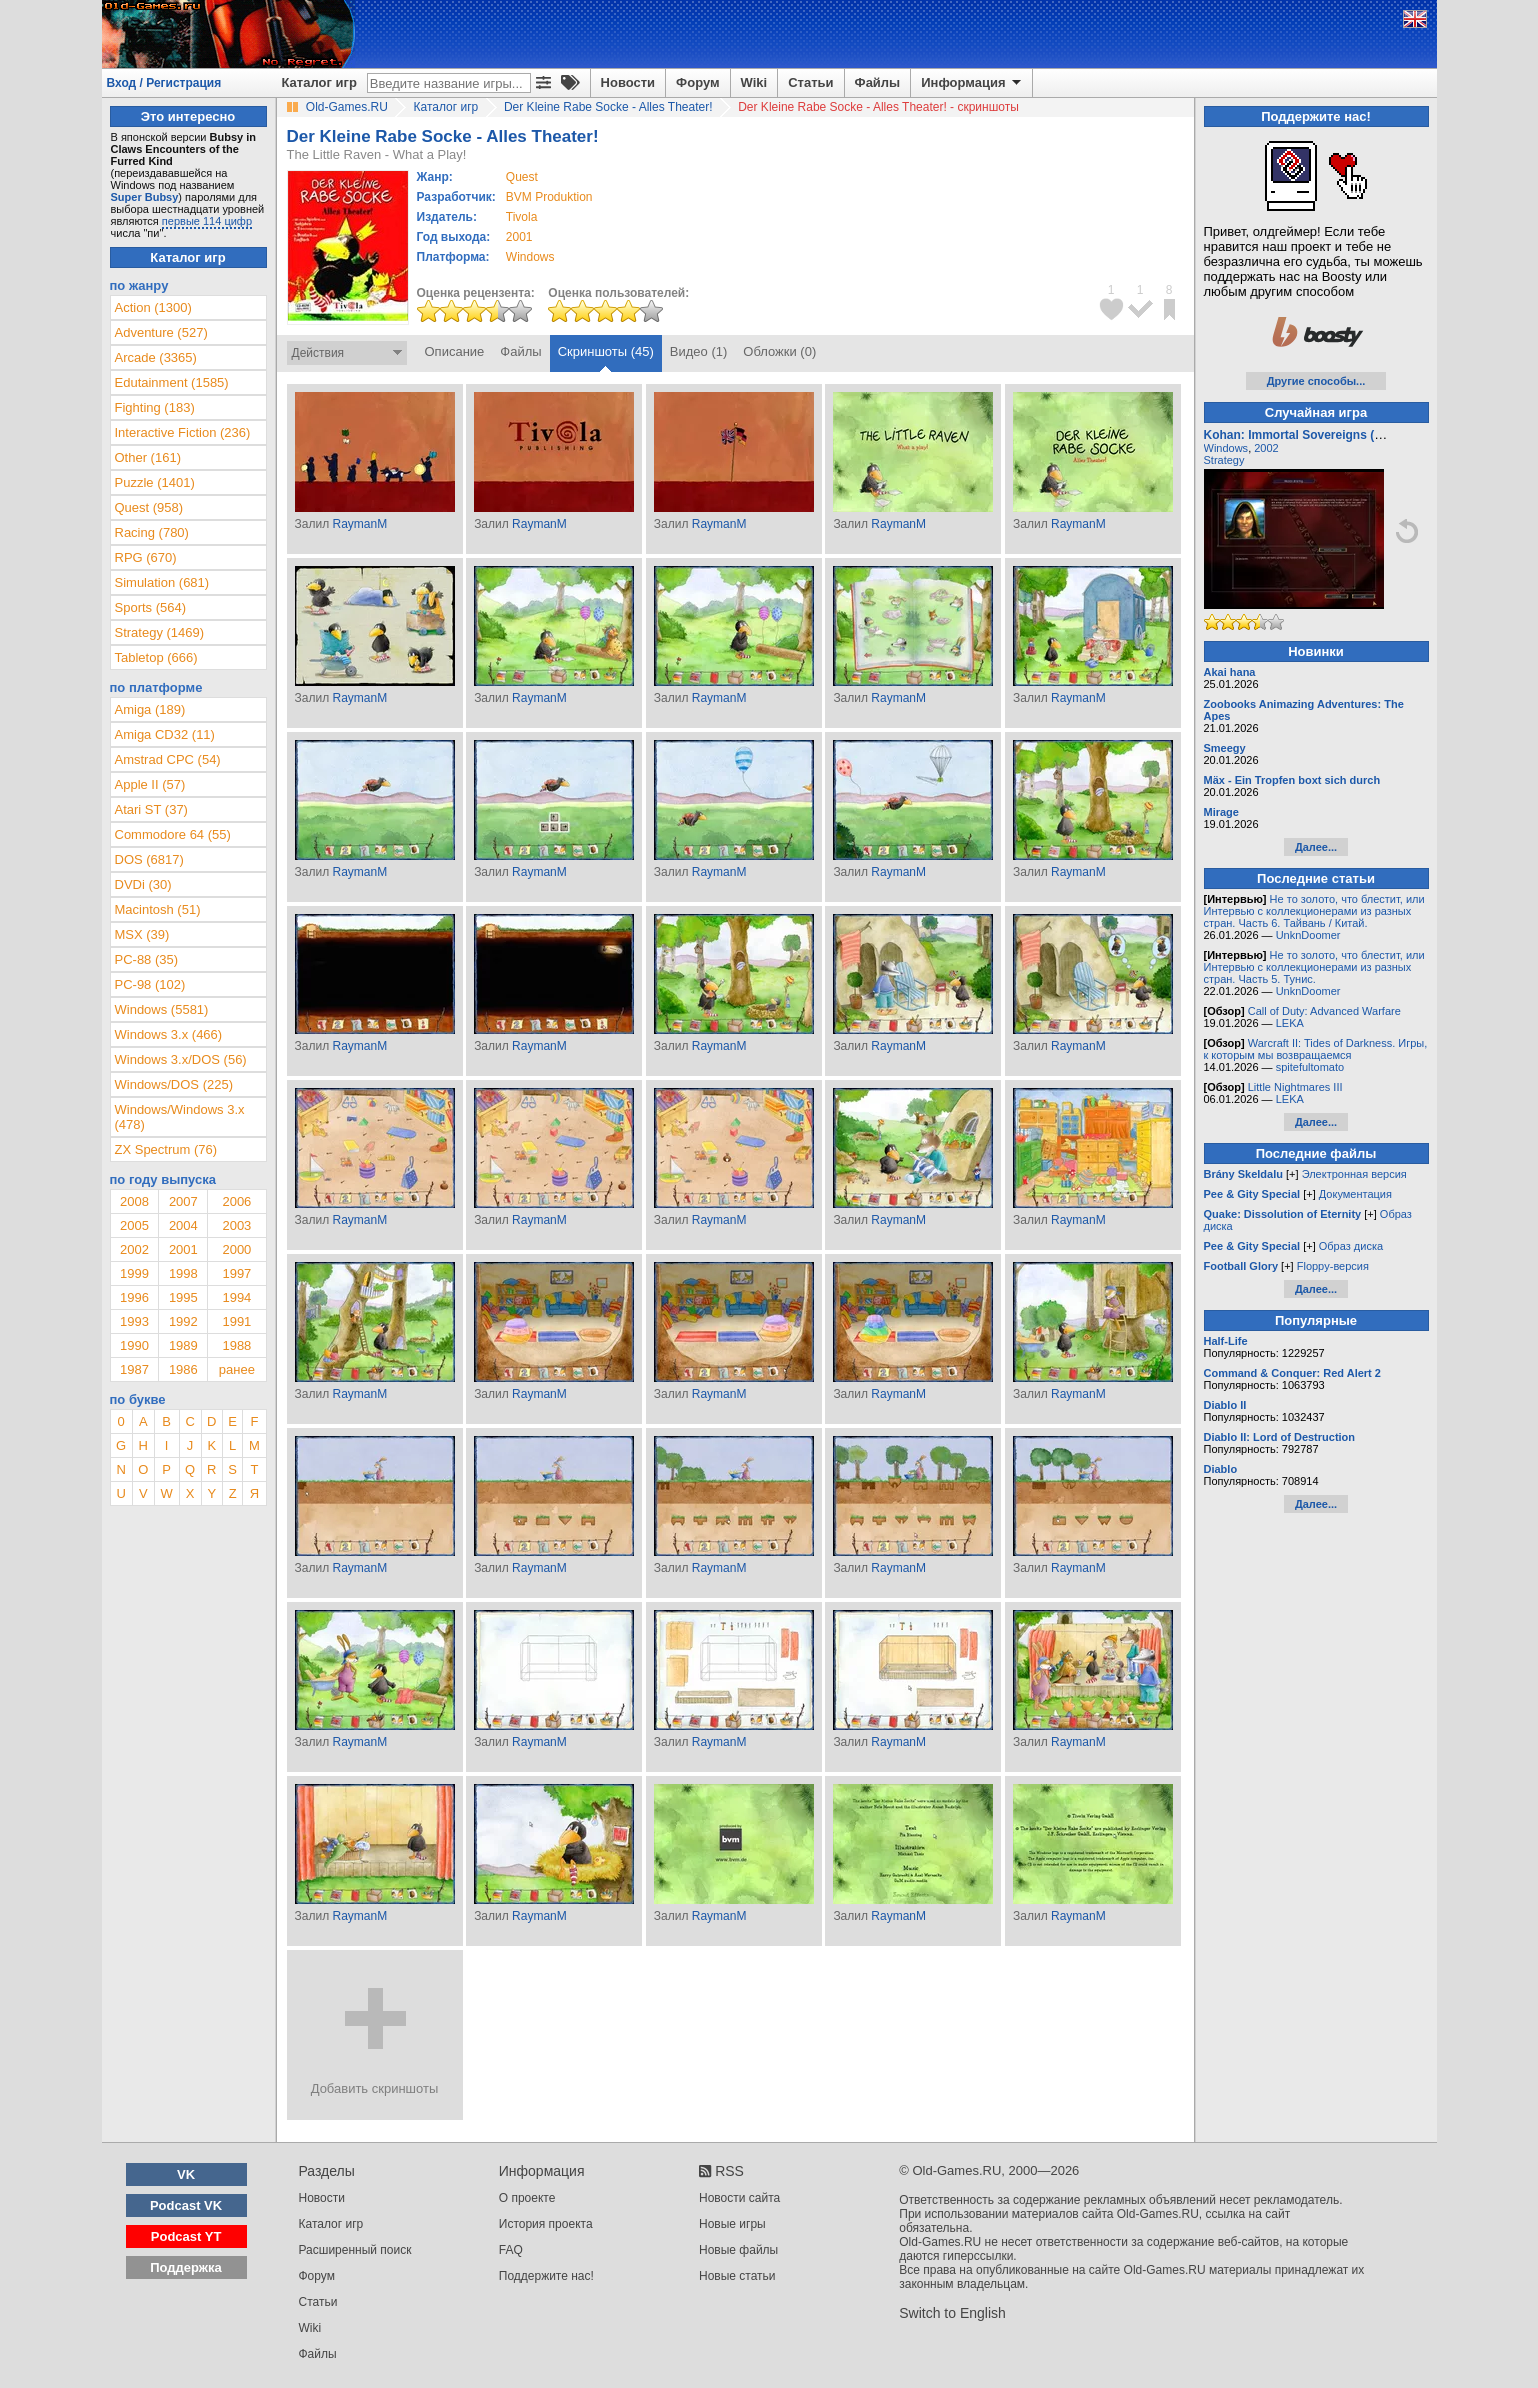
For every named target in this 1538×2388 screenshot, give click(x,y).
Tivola (522, 217)
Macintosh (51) (158, 909)
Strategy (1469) (160, 632)
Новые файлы (738, 2250)
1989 (183, 1345)
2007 (183, 1201)
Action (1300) (153, 307)
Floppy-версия (1333, 1266)
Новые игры (732, 2224)
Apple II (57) (150, 784)
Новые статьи (737, 2276)
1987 (134, 1369)
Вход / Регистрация (164, 83)
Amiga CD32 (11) (165, 734)
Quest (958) (149, 507)
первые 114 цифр (207, 221)
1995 (183, 1297)
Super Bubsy (145, 197)
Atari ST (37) (151, 809)
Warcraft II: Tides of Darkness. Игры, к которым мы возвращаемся (1316, 1049)
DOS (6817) (149, 859)
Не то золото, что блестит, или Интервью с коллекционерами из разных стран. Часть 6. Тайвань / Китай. (1314, 911)
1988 (236, 1345)
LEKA (1290, 1023)
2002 (134, 1249)
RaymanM (359, 524)
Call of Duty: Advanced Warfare (1324, 1011)
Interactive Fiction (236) (183, 432)
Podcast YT (186, 2236)
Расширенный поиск (355, 2250)
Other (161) (148, 457)
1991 (236, 1321)
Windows (1226, 448)
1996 (134, 1297)
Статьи (810, 82)
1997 (236, 1273)
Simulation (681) (162, 582)
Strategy (1224, 460)
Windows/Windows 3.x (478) (180, 1117)
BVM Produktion (549, 197)
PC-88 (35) (147, 959)
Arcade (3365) (156, 357)
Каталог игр (319, 82)
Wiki (754, 82)
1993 (134, 1321)
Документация (1355, 1194)
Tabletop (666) (156, 657)
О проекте (527, 2198)
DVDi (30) (143, 884)
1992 (183, 1321)
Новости (628, 82)
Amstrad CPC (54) (168, 759)
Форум (697, 82)
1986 (183, 1369)
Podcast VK (186, 2205)
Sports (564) (151, 607)
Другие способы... (1316, 381)
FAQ (511, 2250)
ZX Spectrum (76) (166, 1149)
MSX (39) (142, 934)
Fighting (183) (155, 407)
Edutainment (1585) (172, 382)
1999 (134, 1273)
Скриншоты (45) (606, 351)
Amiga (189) (150, 709)
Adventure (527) (161, 332)
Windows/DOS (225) (174, 1084)
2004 (183, 1225)
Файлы (878, 82)
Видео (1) (698, 351)
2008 (134, 1201)
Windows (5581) (162, 1009)
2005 (134, 1225)
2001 (519, 237)
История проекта (546, 2224)
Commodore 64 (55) (173, 834)
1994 (236, 1297)
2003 (236, 1225)
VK (186, 2174)
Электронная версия (1354, 1174)
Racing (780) (152, 532)
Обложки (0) (779, 351)
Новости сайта (739, 2198)
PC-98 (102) (150, 984)
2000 (236, 1249)
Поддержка (186, 2267)
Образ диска (1351, 1246)
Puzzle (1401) (155, 482)
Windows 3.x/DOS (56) (181, 1059)
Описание (455, 351)
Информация (972, 83)
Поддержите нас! (546, 2276)
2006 (236, 1201)
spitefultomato (1310, 1067)
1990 (134, 1345)
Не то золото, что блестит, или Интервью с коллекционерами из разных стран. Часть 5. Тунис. (1314, 967)
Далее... (1316, 847)
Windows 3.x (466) (169, 1034)
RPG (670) (146, 557)
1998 (183, 1273)
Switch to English (952, 2313)
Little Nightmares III (1295, 1087)
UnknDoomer (1308, 935)
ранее (237, 1369)
